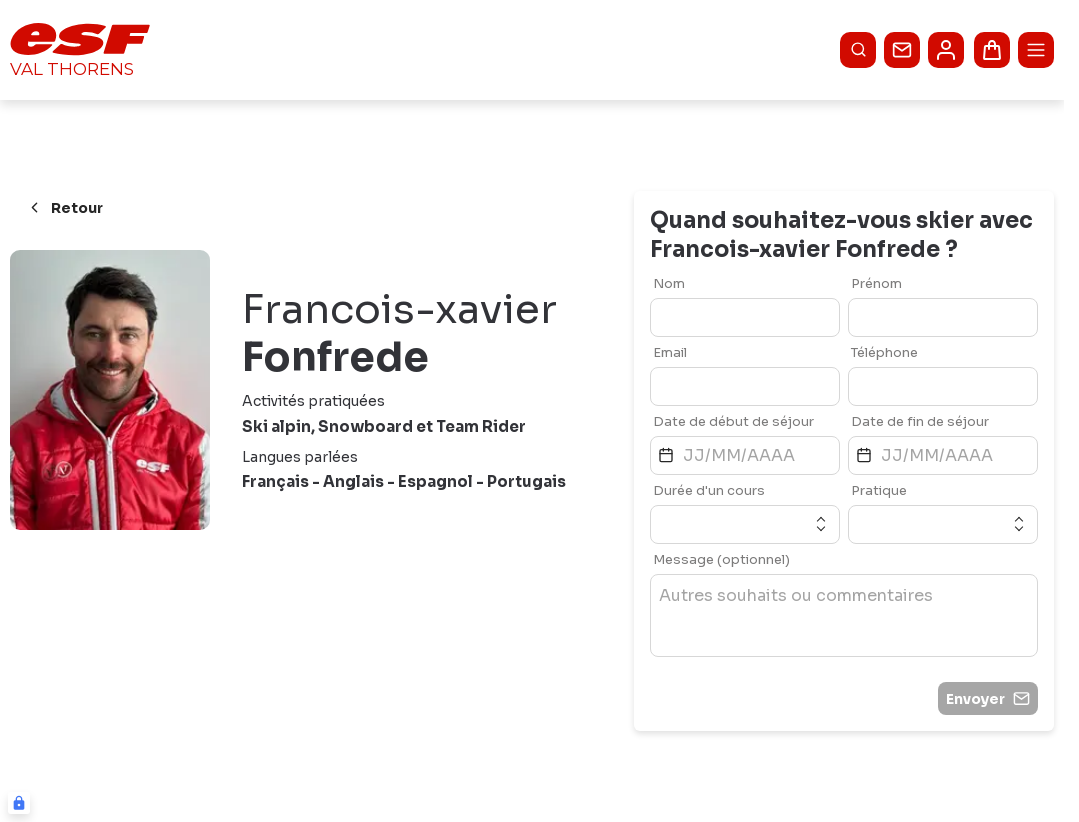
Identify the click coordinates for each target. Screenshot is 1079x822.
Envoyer (988, 699)
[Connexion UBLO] (19, 803)
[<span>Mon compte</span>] (946, 50)
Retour (64, 208)
